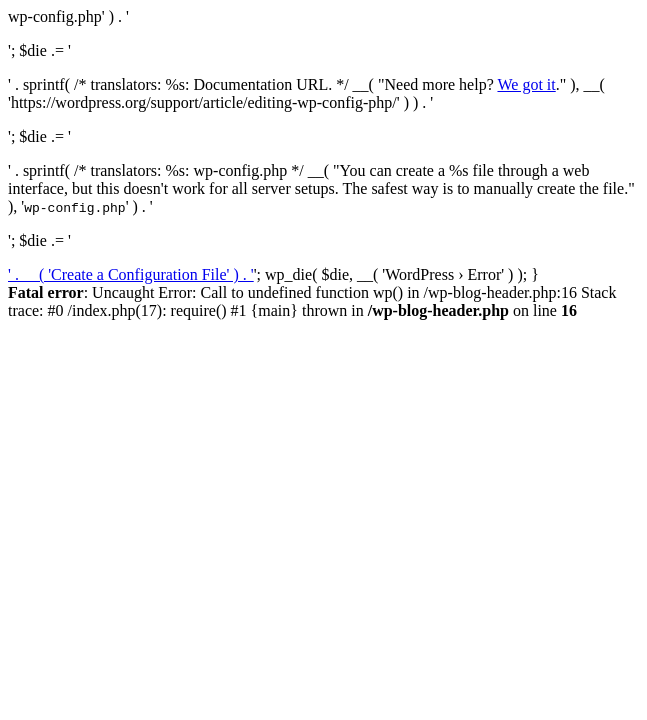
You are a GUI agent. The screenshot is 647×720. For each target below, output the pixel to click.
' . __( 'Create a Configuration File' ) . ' (131, 274)
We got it (526, 84)
